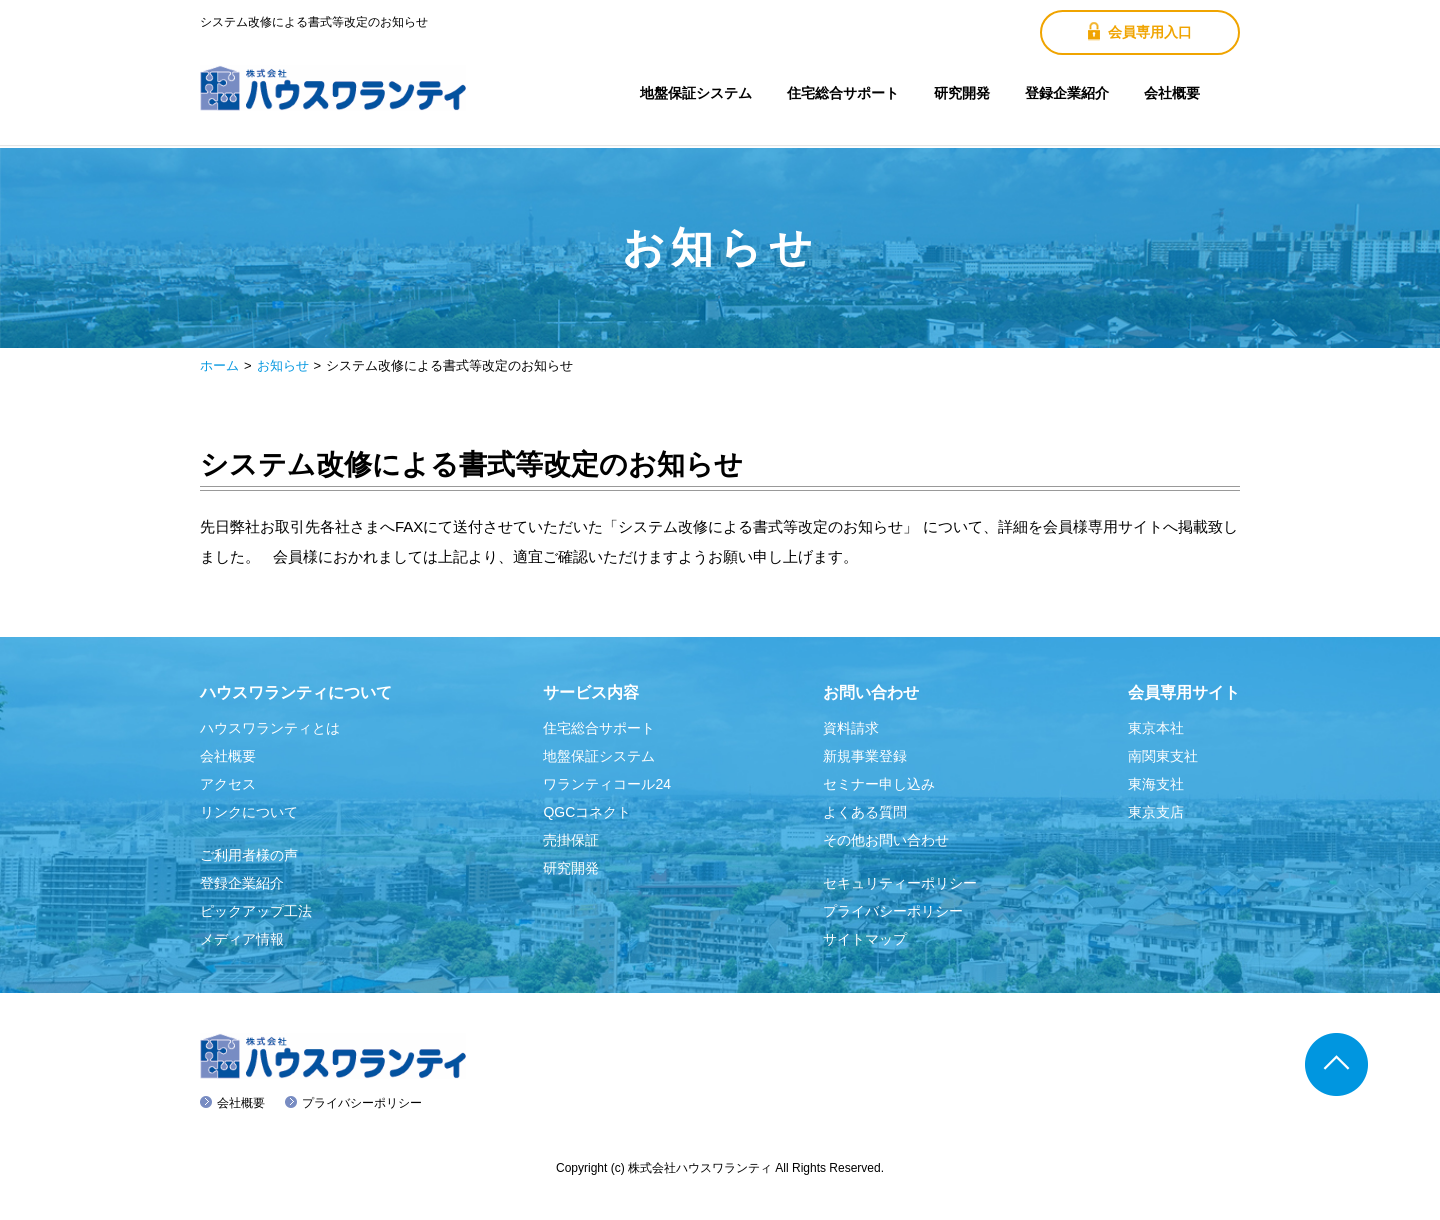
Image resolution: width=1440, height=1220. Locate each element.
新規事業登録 (865, 756)
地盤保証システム (696, 93)
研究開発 (962, 93)
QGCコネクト (587, 812)
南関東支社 (1163, 756)
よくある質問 (865, 812)
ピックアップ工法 (256, 911)
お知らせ (283, 365)
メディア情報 (242, 939)
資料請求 (851, 728)
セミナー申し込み (879, 784)
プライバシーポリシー (893, 911)
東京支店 (1156, 812)
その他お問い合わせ (886, 840)
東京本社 (1156, 728)
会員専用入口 (1140, 31)
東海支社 (1156, 784)
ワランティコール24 (607, 784)
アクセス (228, 784)
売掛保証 (571, 840)
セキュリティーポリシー (900, 883)
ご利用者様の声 (249, 855)
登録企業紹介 (1067, 93)
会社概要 (1172, 93)
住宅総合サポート (843, 93)
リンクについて (249, 812)
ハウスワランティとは (270, 728)
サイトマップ (865, 939)
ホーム (219, 365)
